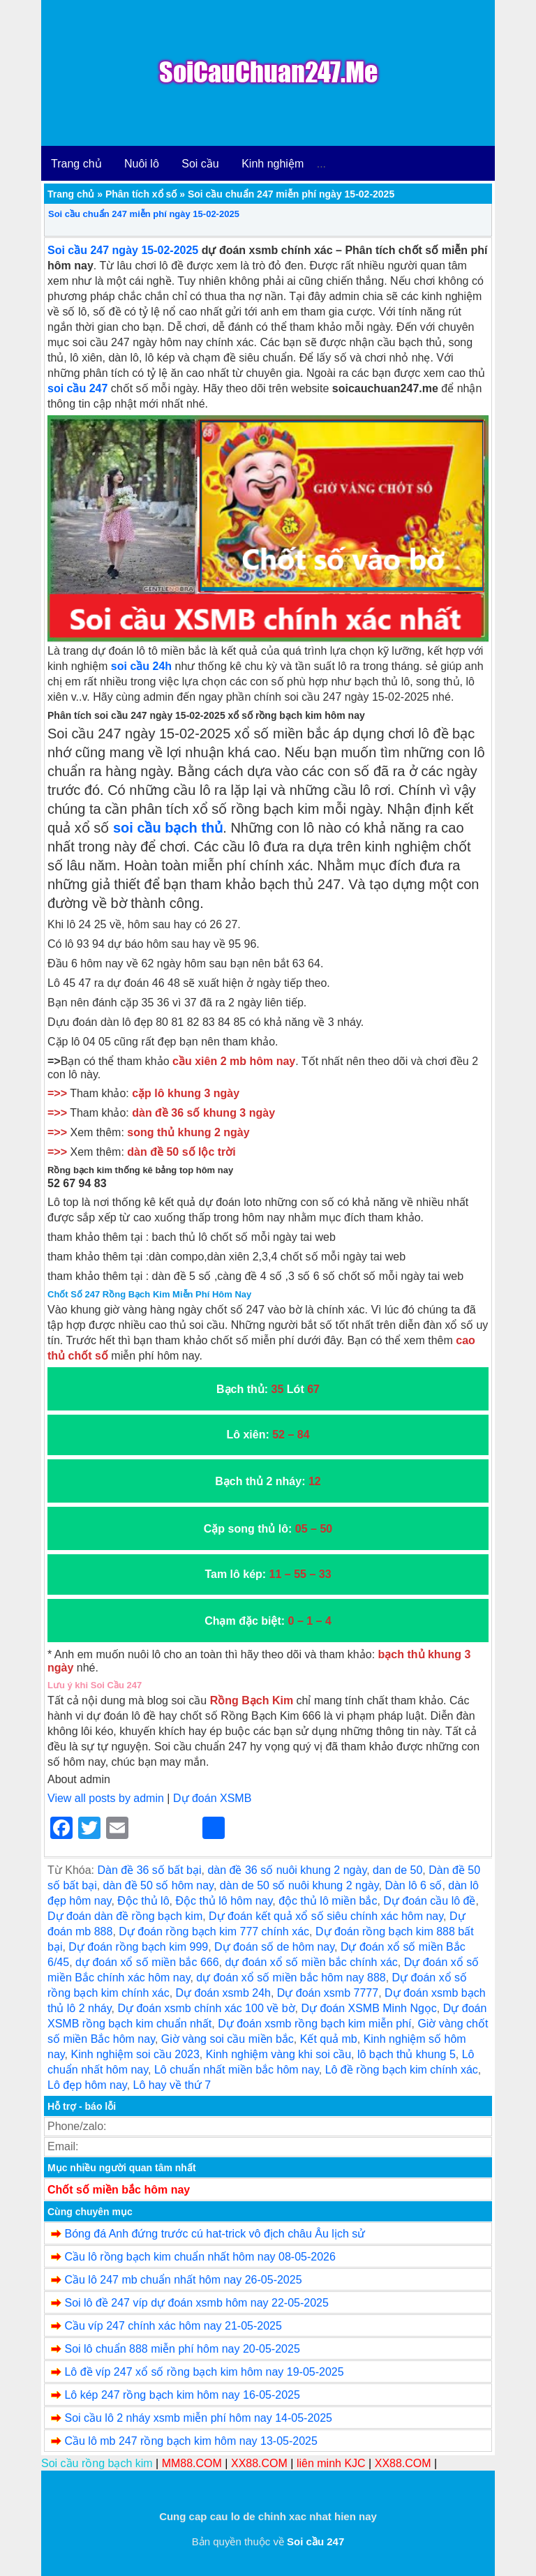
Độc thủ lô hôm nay (223, 1901)
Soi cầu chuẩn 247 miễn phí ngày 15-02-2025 (143, 214)
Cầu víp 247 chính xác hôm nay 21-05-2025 (172, 2326)
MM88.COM (192, 2463)
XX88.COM (259, 2463)
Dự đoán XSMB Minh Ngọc (368, 2008)
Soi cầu (199, 164)
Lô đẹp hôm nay (87, 2085)
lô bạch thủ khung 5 (406, 2054)
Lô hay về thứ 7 (172, 2085)
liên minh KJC (331, 2463)
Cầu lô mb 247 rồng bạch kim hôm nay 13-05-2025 (190, 2441)
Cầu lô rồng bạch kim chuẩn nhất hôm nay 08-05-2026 (199, 2257)
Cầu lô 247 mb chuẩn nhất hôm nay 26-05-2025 (183, 2280)
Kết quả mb (328, 2039)
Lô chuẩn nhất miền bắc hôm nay (236, 2070)
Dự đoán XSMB (212, 1798)
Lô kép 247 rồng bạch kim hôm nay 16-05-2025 (181, 2395)
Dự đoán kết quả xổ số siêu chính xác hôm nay (326, 1916)
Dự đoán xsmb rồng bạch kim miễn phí (314, 2024)
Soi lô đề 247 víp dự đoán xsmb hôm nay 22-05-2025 (196, 2303)
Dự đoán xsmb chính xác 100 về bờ (206, 2008)
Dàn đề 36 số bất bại (149, 1870)
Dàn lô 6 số (413, 1885)
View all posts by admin (105, 1798)
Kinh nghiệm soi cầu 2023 (135, 2054)
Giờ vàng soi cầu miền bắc (227, 2039)
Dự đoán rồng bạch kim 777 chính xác (214, 1931)
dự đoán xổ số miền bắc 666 (147, 1962)
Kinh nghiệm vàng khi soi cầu (278, 2054)
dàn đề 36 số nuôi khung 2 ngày (286, 1870)
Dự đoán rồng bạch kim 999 (138, 1947)
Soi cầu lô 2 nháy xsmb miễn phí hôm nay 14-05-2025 (198, 2418)
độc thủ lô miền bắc (327, 1901)
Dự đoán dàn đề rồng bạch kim (124, 1916)
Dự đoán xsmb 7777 (327, 1993)
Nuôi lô (141, 164)
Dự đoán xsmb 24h (223, 1993)
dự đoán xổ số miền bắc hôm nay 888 (290, 1977)
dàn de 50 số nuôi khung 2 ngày (299, 1885)
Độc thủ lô (143, 1901)
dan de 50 (397, 1870)
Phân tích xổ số (141, 194)
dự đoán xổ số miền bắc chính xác (311, 1962)
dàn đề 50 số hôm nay (158, 1885)
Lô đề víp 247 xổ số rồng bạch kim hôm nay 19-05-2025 (203, 2372)
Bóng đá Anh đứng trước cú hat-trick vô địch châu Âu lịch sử (214, 2234)
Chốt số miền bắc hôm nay (118, 2190)
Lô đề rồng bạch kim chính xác (401, 2070)
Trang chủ (76, 164)
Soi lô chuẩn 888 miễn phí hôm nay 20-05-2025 (181, 2349)
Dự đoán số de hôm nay (274, 1947)
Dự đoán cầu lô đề (429, 1901)
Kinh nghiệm (272, 164)
